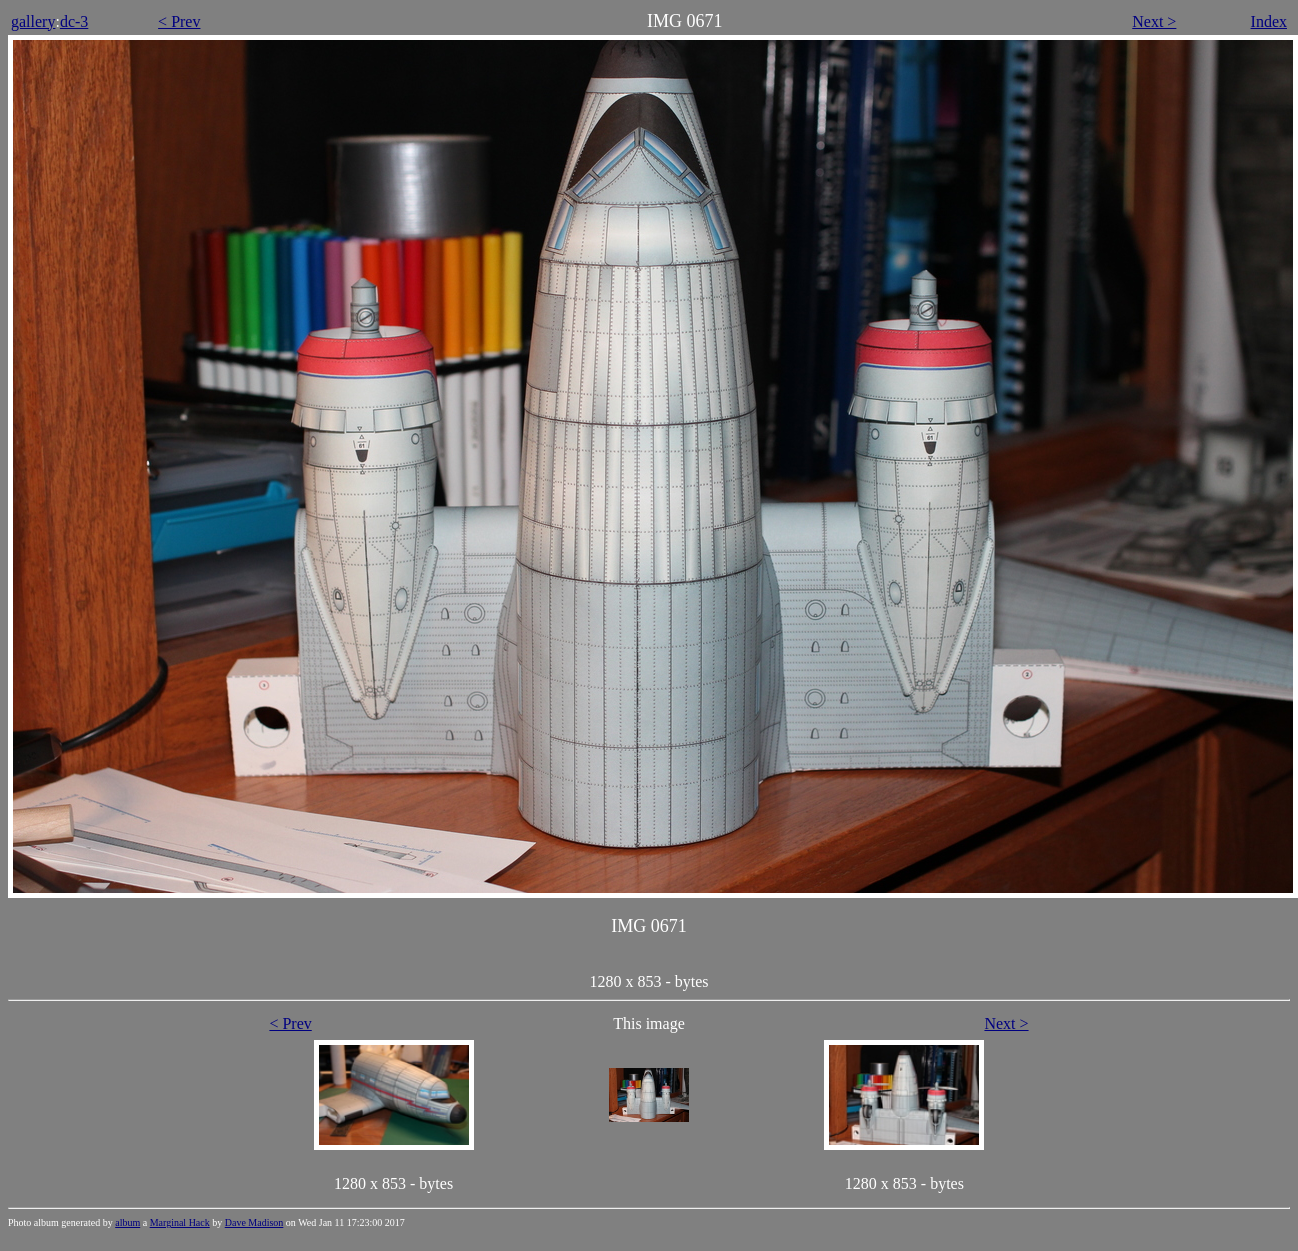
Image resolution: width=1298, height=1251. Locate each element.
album (127, 1222)
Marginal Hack (180, 1222)
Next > (1154, 21)
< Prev (179, 21)
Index (1269, 21)
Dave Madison (254, 1222)
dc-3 (74, 21)
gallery (33, 21)
